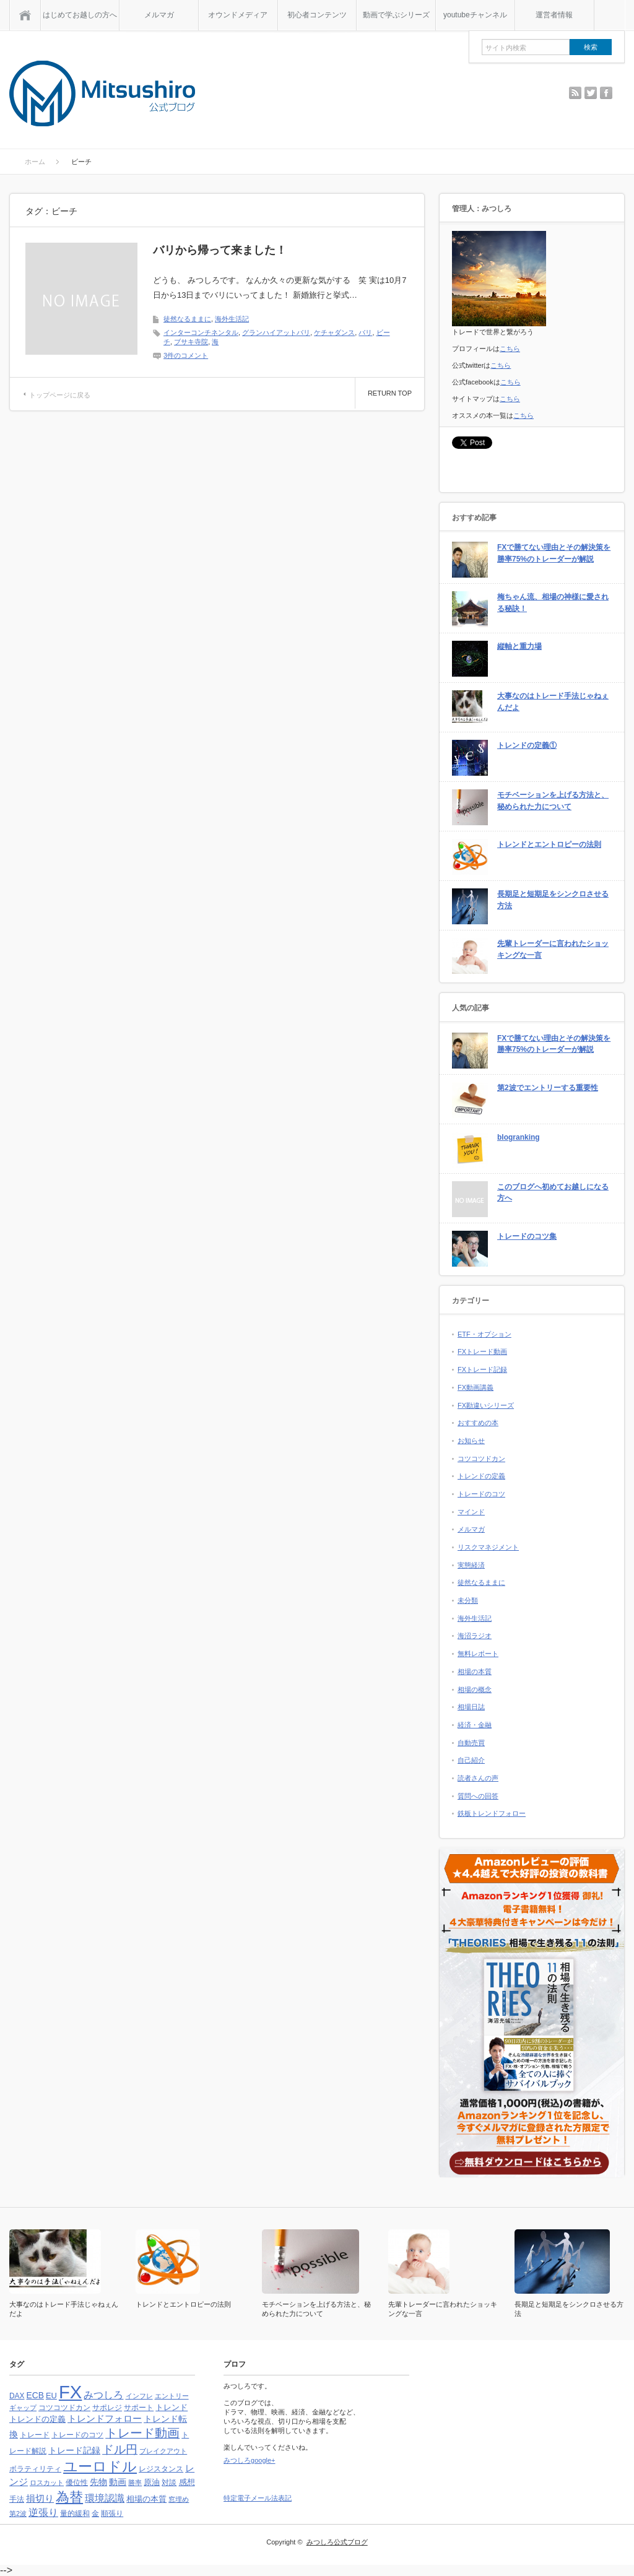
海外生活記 (232, 319)
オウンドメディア (237, 15)
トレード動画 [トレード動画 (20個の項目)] (142, 2433)
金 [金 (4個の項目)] (95, 2513)
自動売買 (471, 1742)
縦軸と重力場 (519, 646)
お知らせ (471, 1440)
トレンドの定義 (481, 1476)
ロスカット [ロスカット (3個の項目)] (47, 2482)
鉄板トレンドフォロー (492, 1813)
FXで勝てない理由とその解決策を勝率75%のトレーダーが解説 (553, 553)
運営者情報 (554, 15)
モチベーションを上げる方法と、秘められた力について (553, 801)
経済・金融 (475, 1724)
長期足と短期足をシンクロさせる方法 (553, 900)
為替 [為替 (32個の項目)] (69, 2497)
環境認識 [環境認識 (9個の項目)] (104, 2498)
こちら (510, 348)
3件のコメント (185, 355)
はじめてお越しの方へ (80, 15)
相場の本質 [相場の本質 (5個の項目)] (146, 2499)
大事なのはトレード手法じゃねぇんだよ (553, 702)
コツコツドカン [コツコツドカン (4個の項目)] (64, 2407)
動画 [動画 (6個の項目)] (117, 2482)
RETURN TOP (390, 393)
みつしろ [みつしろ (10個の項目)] (103, 2394)
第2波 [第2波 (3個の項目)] (18, 2513)
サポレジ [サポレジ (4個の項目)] (107, 2407)
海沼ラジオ (475, 1635)
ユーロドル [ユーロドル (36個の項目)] (100, 2466)
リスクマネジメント (488, 1547)
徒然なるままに (187, 319)
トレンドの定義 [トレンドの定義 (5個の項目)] (37, 2419)
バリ (365, 332)
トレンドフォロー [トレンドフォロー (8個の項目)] (104, 2418)
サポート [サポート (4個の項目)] (139, 2407)
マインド (471, 1512)
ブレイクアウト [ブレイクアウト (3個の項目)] (163, 2451)
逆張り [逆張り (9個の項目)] (43, 2512)
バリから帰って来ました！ (220, 250)
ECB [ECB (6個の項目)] (35, 2395)
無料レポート (478, 1653)
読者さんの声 (478, 1778)
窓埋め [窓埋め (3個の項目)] (178, 2499)
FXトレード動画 (482, 1351)
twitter (590, 93)
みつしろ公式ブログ (337, 2542)
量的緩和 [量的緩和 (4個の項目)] (75, 2513)
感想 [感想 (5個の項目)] (187, 2482)
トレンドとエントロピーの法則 (549, 844)
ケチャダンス (334, 332)
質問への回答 (478, 1796)
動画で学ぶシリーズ (396, 15)
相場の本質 (475, 1671)
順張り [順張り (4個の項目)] (112, 2513)
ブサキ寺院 (191, 341)
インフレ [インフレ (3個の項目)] (139, 2396)
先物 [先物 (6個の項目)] (98, 2482)
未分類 (468, 1600)
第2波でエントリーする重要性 (547, 1087)
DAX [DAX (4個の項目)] (16, 2396)
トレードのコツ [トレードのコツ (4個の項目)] (77, 2435)
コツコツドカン (481, 1458)
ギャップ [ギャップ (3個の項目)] (23, 2407)
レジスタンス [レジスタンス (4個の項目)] (161, 2469)
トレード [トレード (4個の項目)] (35, 2435)
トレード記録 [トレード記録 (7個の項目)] (74, 2450)
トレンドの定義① (527, 745)
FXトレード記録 (482, 1369)
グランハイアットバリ (276, 332)
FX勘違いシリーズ (486, 1405)
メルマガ (159, 15)
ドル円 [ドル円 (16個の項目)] (119, 2449)
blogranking (518, 1137)
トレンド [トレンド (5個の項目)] (171, 2407)
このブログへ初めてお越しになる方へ (553, 1192)
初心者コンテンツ (317, 15)
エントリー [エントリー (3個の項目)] (172, 2396)
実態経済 (471, 1565)
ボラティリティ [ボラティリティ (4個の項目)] (35, 2469)
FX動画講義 (475, 1387)
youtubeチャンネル (475, 15)
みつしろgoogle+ (249, 2460)
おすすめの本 (478, 1422)
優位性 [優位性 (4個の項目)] (77, 2482)
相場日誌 (471, 1707)
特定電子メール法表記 (258, 2498)
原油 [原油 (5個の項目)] (152, 2482)
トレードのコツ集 (527, 1236)
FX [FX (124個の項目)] (70, 2392)
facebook (606, 93)
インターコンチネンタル (200, 332)
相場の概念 (475, 1689)
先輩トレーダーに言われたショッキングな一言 (553, 949)
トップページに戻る (59, 395)
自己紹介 (471, 1760)
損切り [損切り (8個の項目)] (40, 2498)
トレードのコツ (481, 1494)
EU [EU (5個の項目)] (51, 2395)
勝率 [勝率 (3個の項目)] (135, 2482)
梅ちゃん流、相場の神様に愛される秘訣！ (553, 602)
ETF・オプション (484, 1334)
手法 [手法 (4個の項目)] (16, 2499)
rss (575, 93)
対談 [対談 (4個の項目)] (169, 2482)
